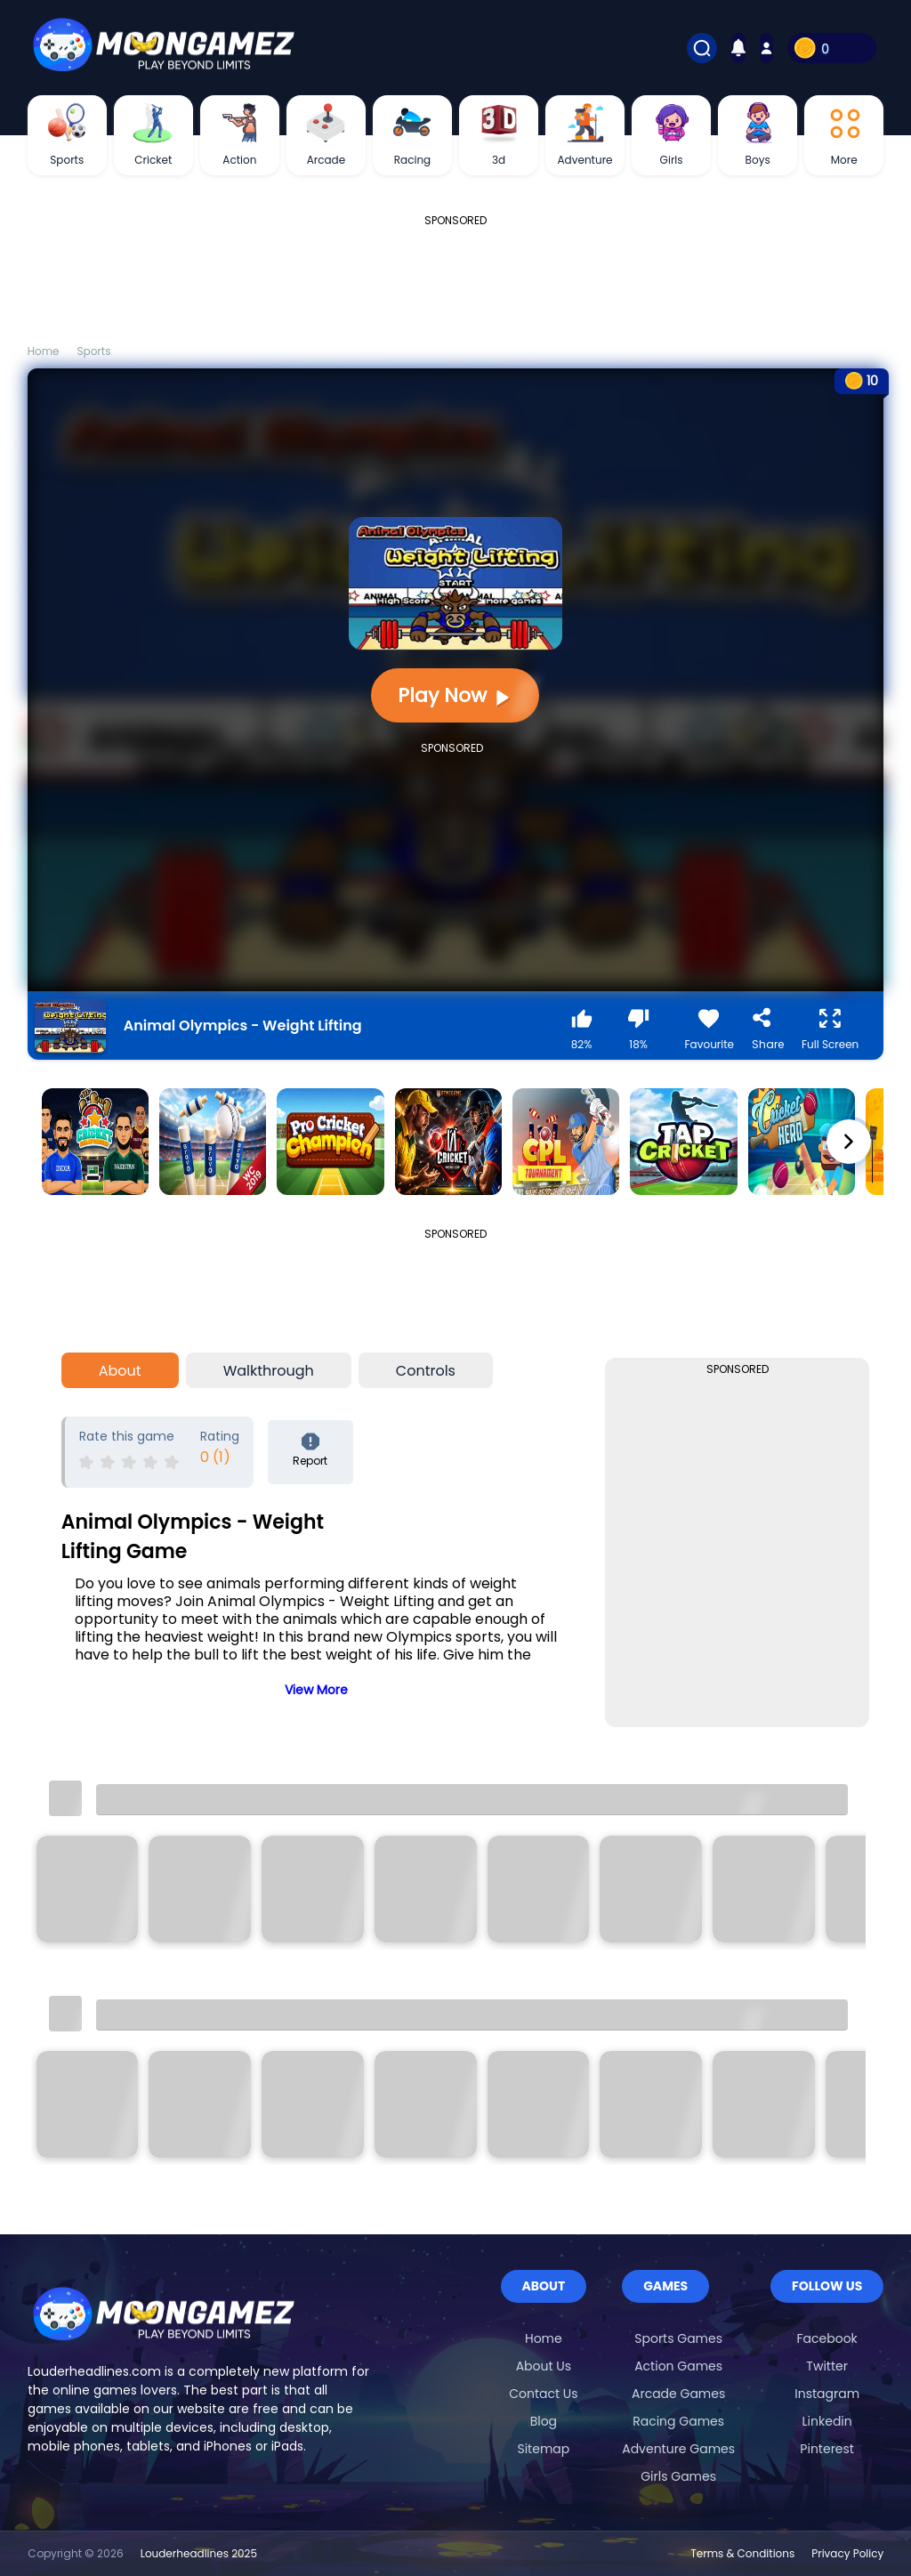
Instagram (826, 2393)
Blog (543, 2421)
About (120, 1371)
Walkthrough (268, 1371)
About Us (543, 2366)
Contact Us (543, 2393)
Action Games (678, 2366)
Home (543, 2338)
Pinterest (827, 2449)
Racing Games (678, 2421)
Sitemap (543, 2449)
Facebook (827, 2338)
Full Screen (830, 1030)
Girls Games (678, 2476)
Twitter (827, 2366)
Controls (426, 1371)
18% (638, 1030)
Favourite (710, 1030)
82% (582, 1030)
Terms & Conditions (742, 2553)
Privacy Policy (847, 2553)
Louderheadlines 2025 (199, 2553)
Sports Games (678, 2338)
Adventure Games (678, 2449)
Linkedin (827, 2421)
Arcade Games (678, 2393)
